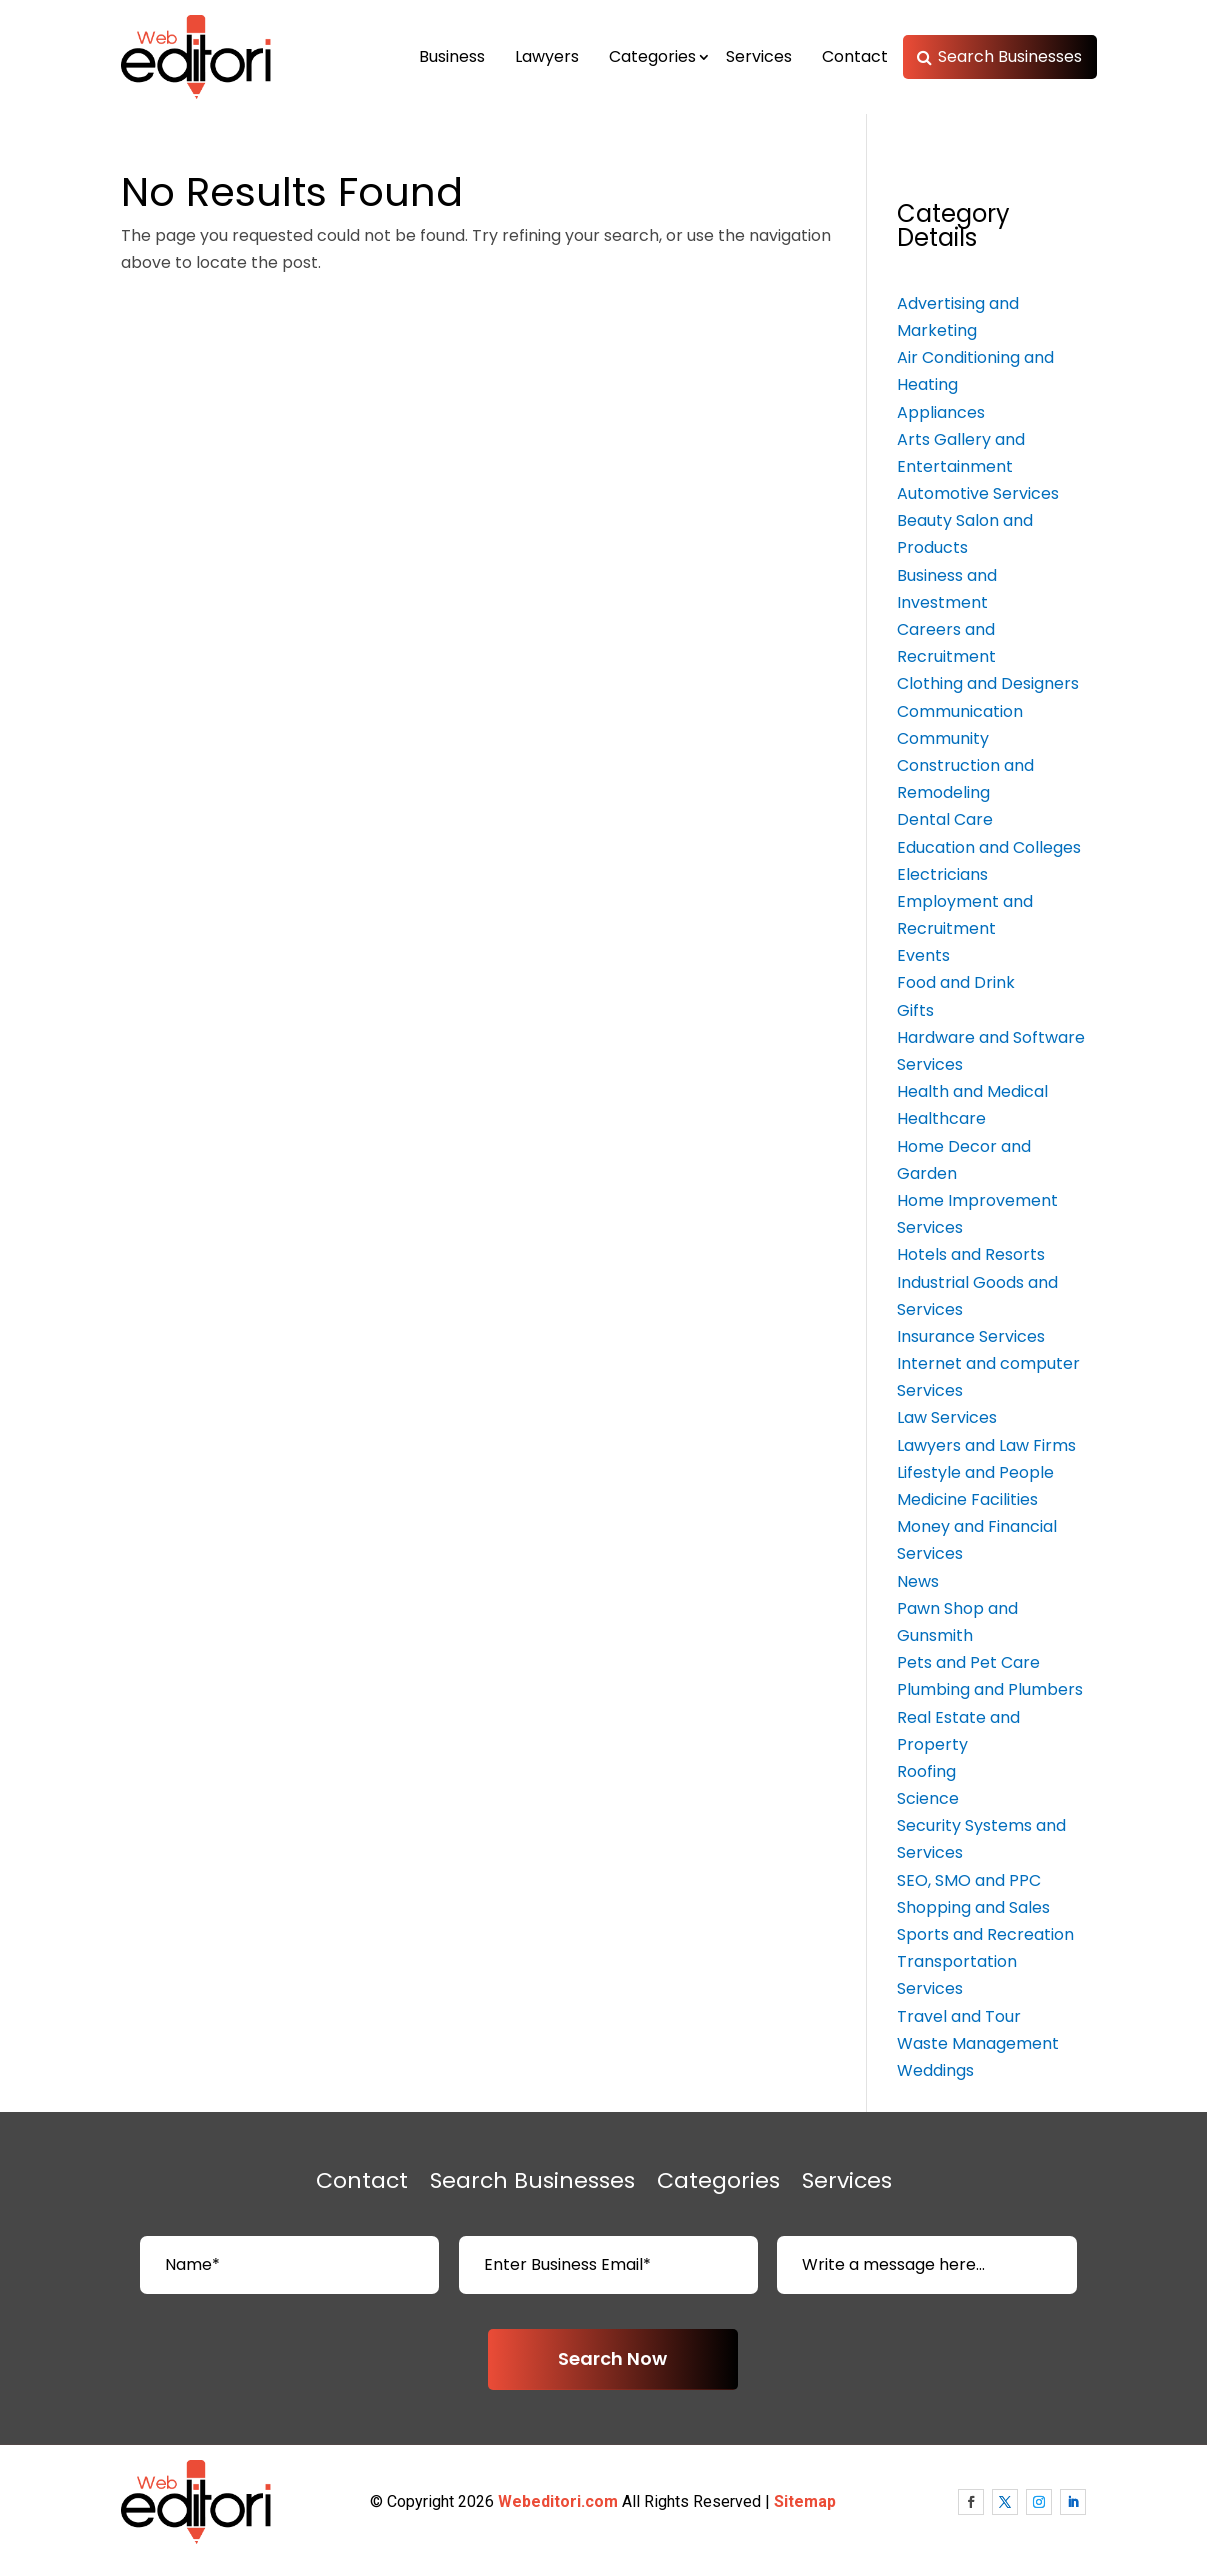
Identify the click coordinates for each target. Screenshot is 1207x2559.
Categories (652, 56)
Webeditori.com (558, 2501)
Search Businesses (1010, 56)
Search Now (612, 2358)
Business (452, 56)
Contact (855, 56)
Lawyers (547, 56)
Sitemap (805, 2501)
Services (759, 56)
